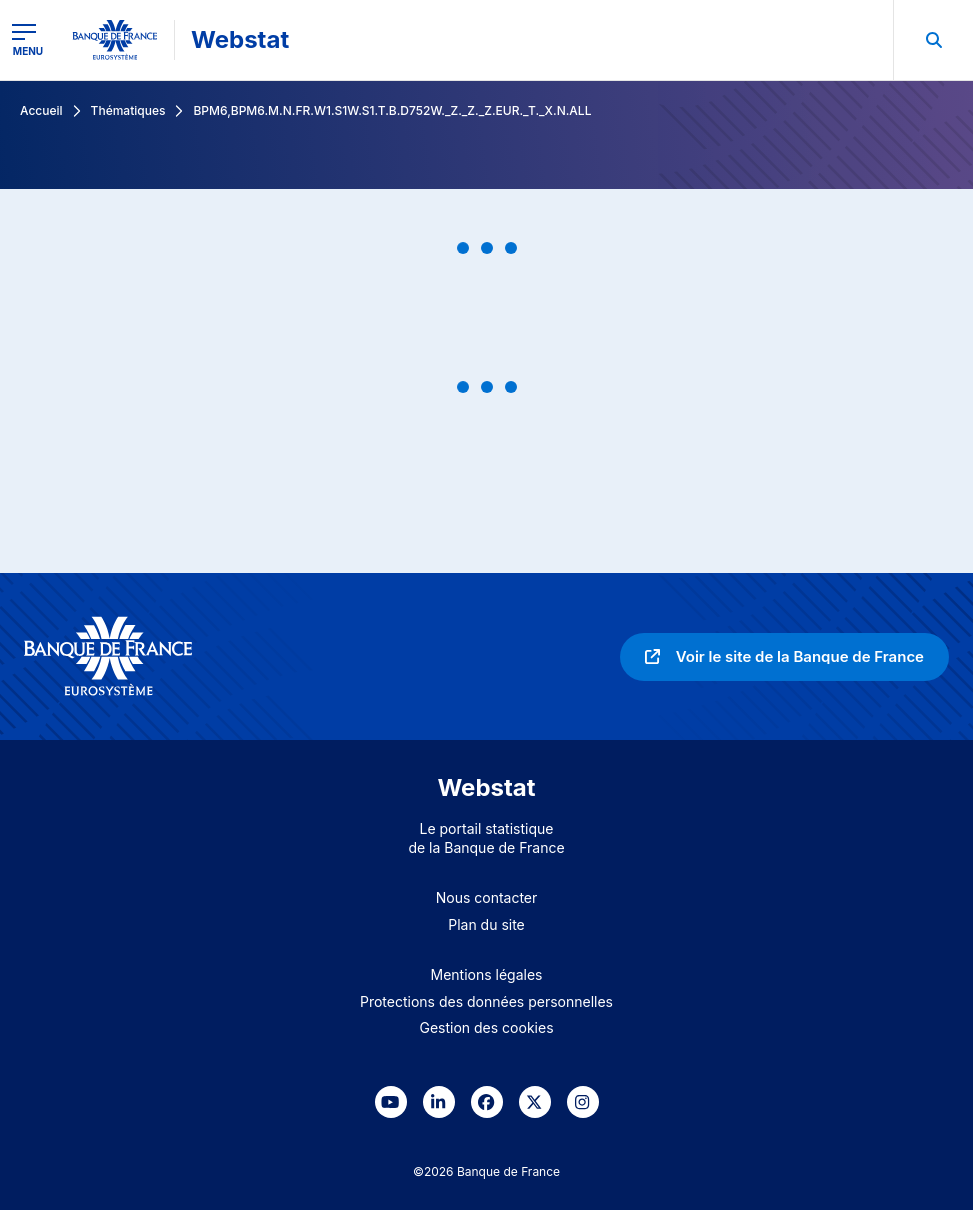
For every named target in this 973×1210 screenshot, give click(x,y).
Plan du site (486, 924)
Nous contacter (487, 897)
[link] (784, 657)
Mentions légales (487, 974)
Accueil (41, 110)
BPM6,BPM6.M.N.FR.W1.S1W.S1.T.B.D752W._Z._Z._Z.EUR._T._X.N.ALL (392, 110)
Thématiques (128, 110)
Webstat (240, 39)
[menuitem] (933, 40)
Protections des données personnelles (486, 1001)
